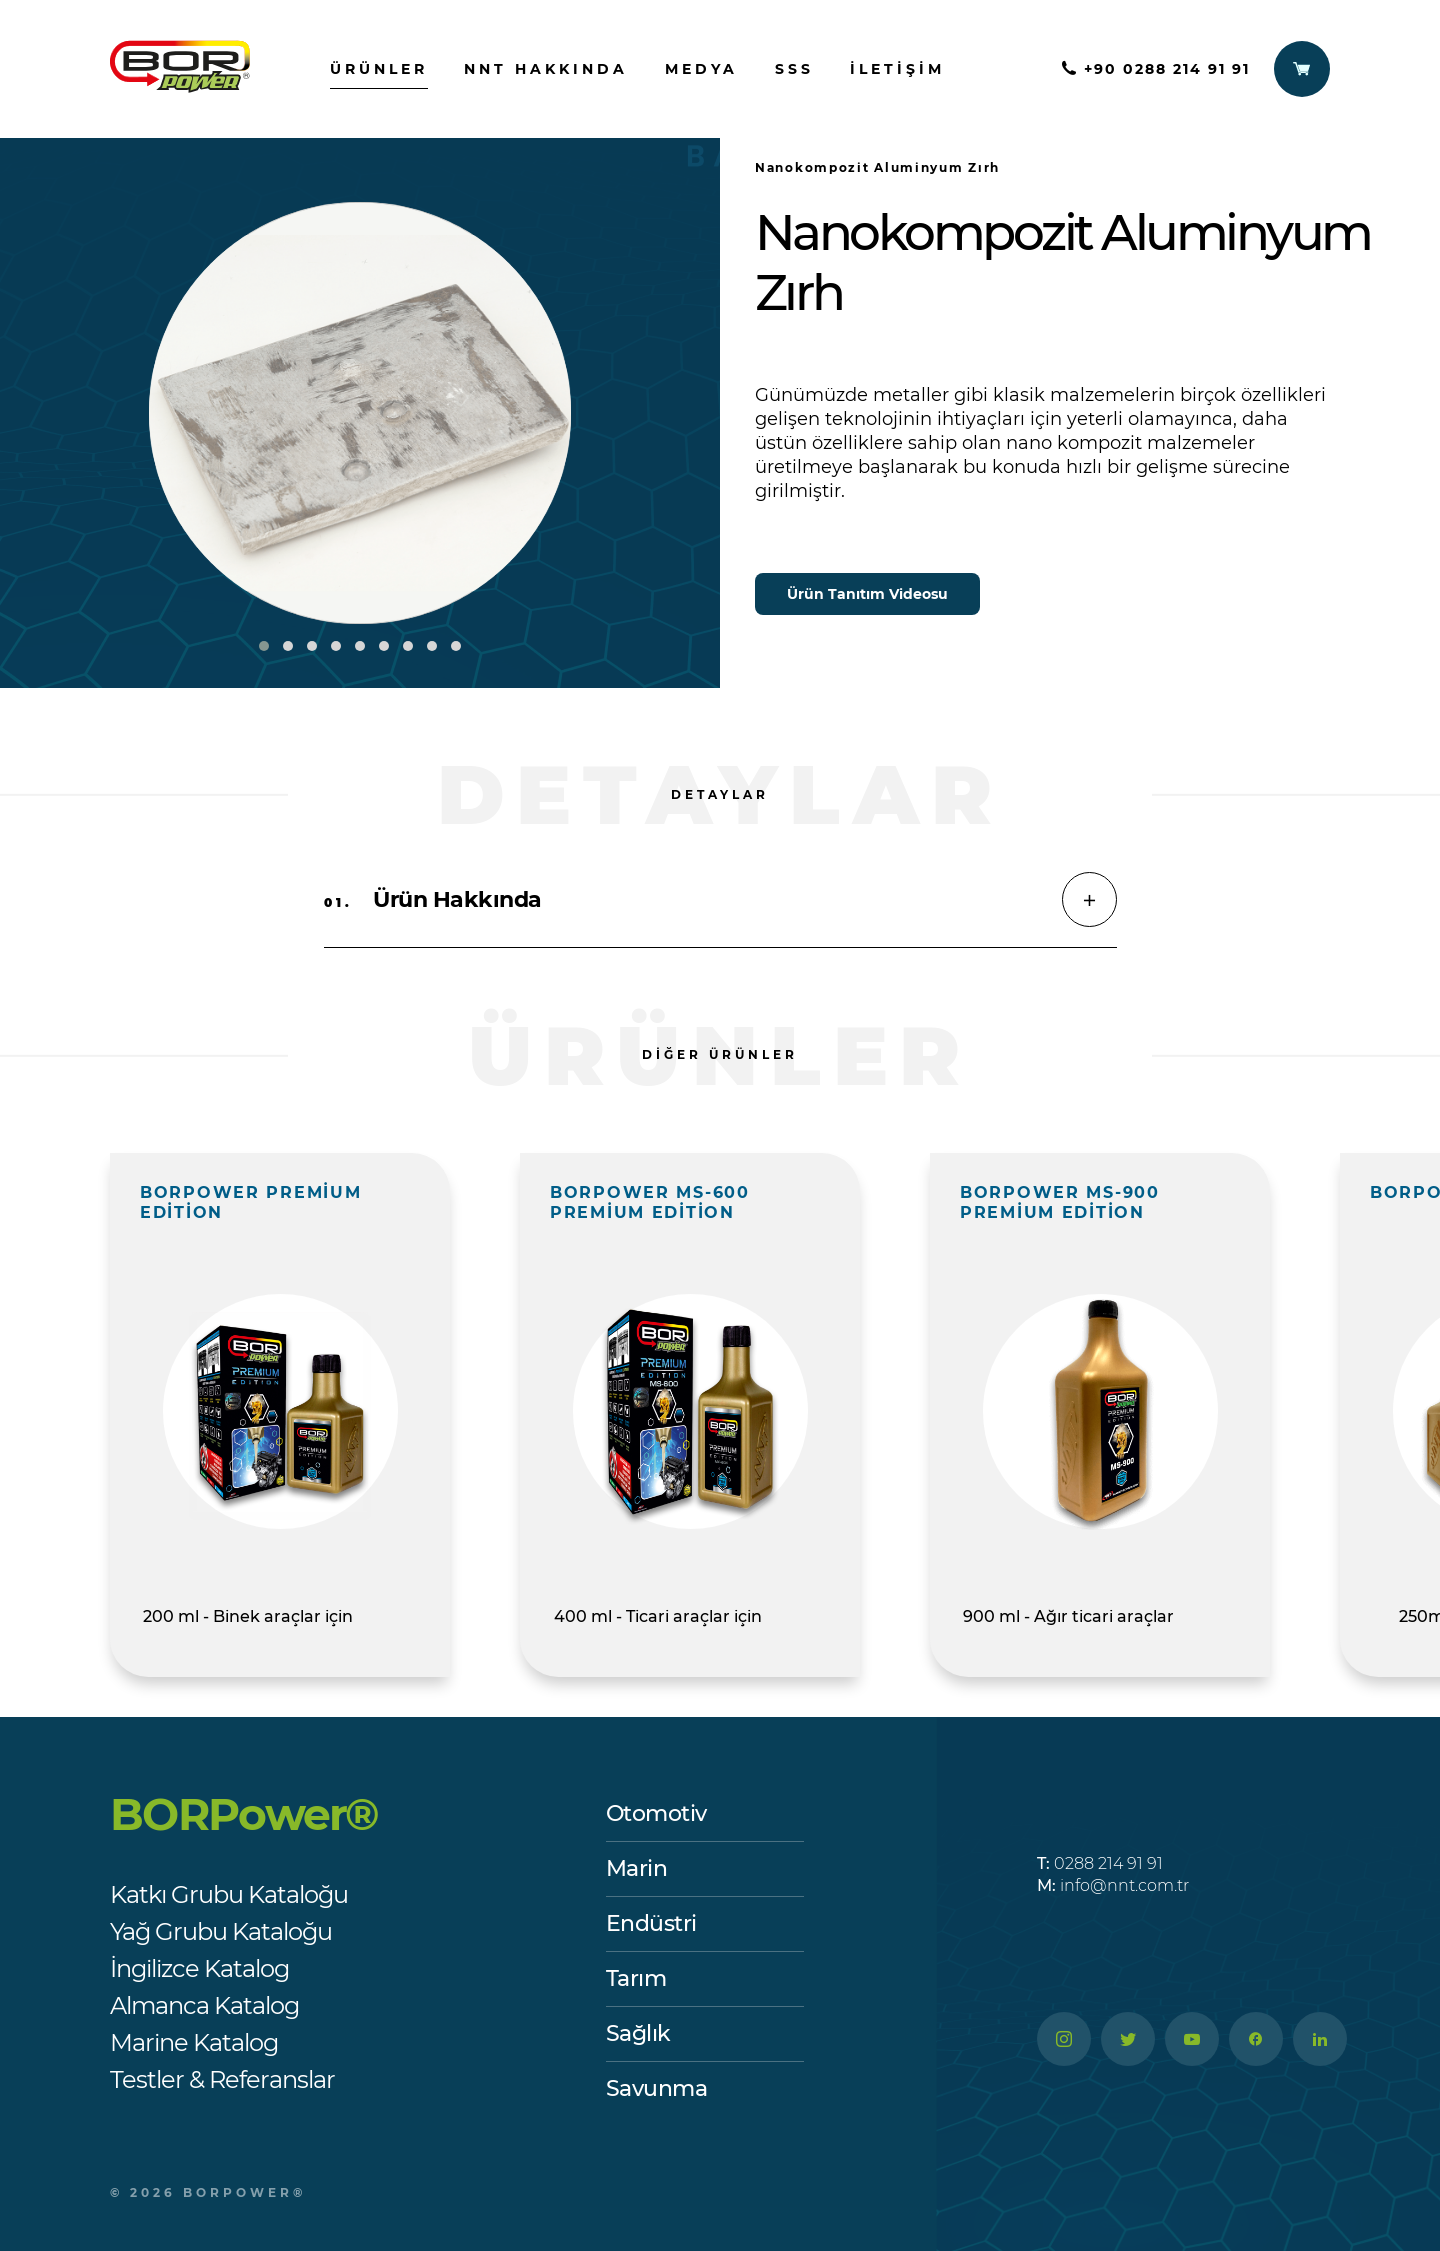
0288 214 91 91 (1100, 1863)
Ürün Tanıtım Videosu (867, 594)
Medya (701, 69)
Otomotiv (656, 1813)
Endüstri (651, 1923)
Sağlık (638, 2033)
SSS (794, 69)
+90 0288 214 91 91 (1156, 69)
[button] (264, 646)
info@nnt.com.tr (1113, 1885)
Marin (637, 1868)
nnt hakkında (546, 69)
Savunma (657, 2088)
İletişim (897, 69)
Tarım (636, 1978)
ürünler (379, 69)
